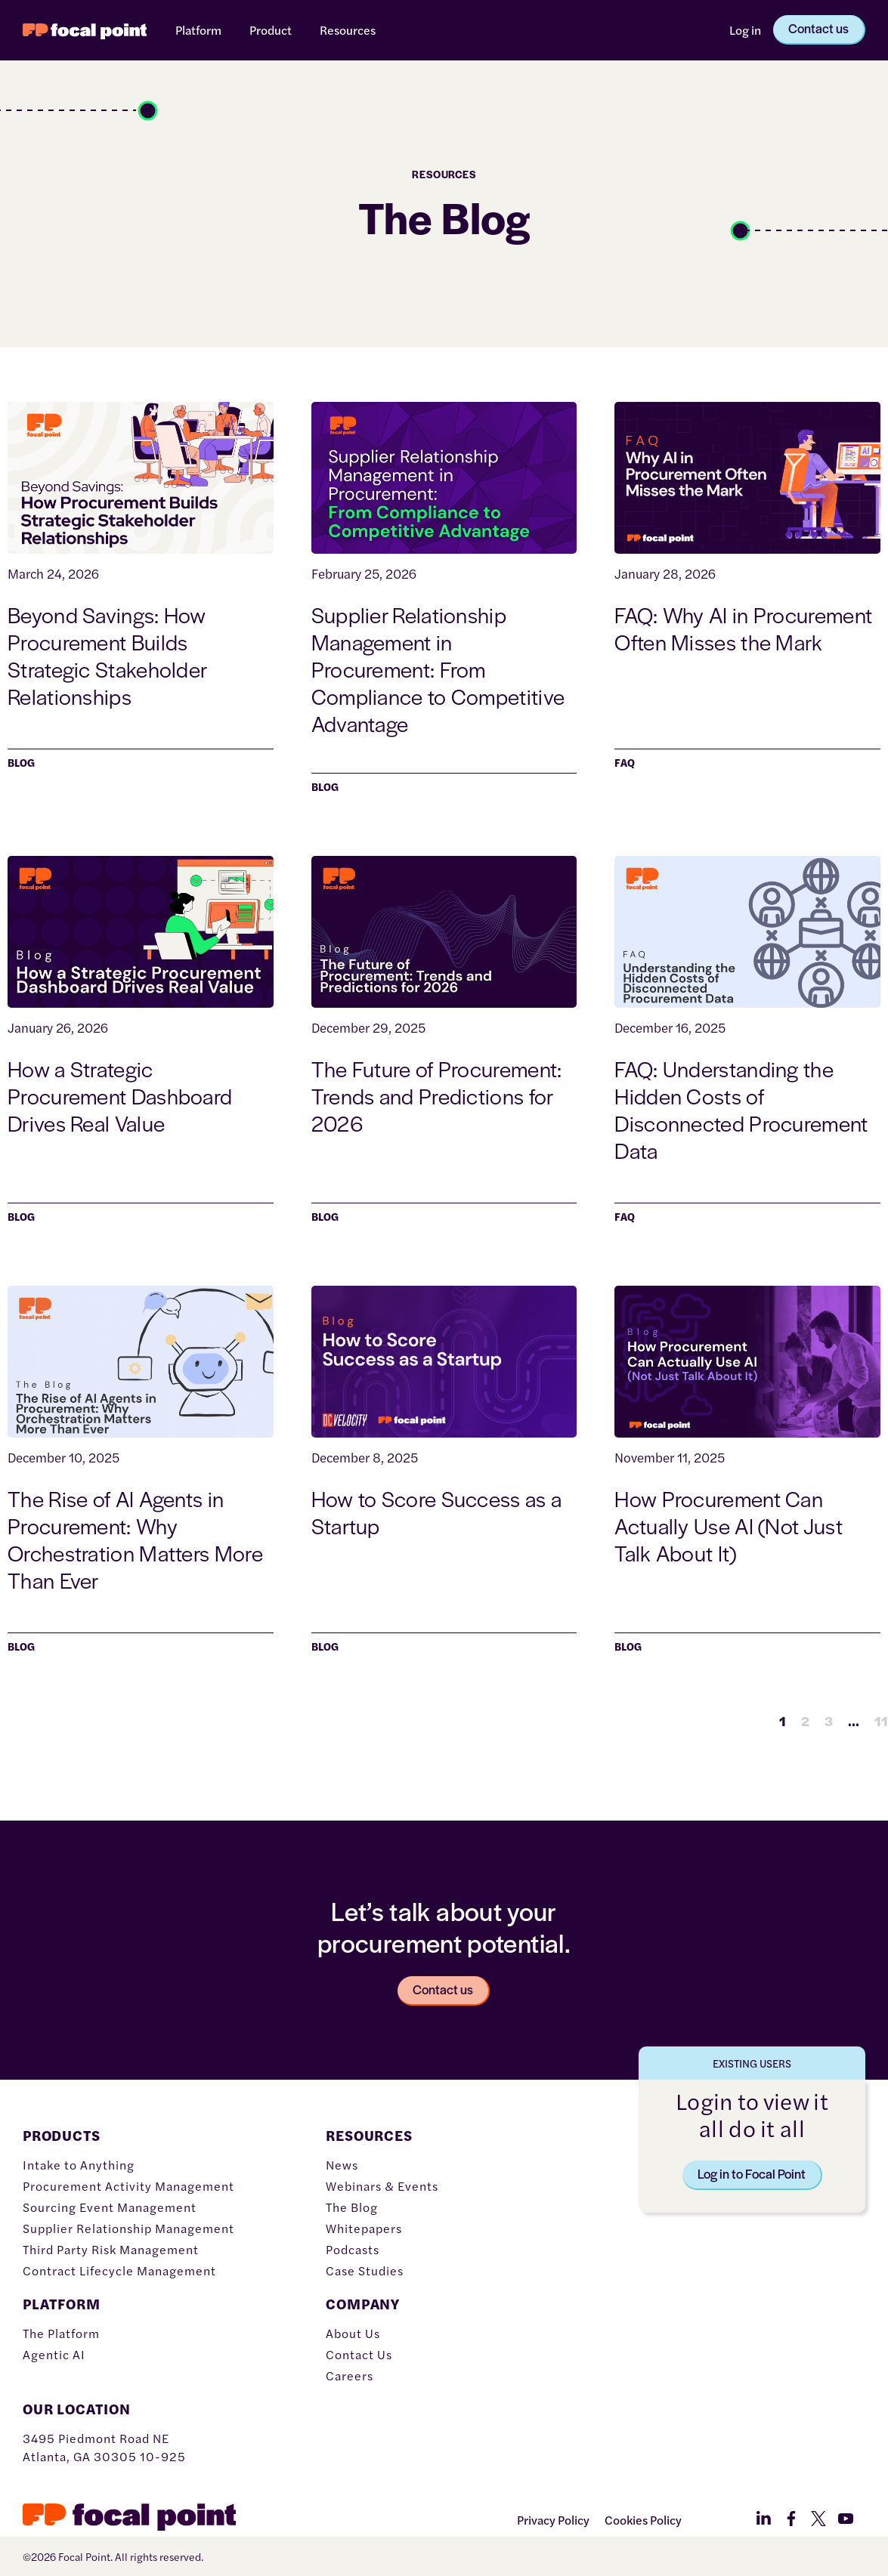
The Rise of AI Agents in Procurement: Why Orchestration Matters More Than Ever (135, 1539)
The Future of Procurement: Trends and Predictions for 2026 (436, 1095)
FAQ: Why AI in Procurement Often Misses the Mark (743, 627)
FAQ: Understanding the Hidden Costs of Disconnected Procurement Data (741, 1109)
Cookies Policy (643, 2519)
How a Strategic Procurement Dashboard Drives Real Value (120, 1095)
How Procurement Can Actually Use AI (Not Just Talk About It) (728, 1525)
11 (881, 1720)
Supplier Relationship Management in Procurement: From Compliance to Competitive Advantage (438, 668)
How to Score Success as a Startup (436, 1511)
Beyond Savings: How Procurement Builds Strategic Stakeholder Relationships (107, 655)
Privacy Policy (553, 2519)
